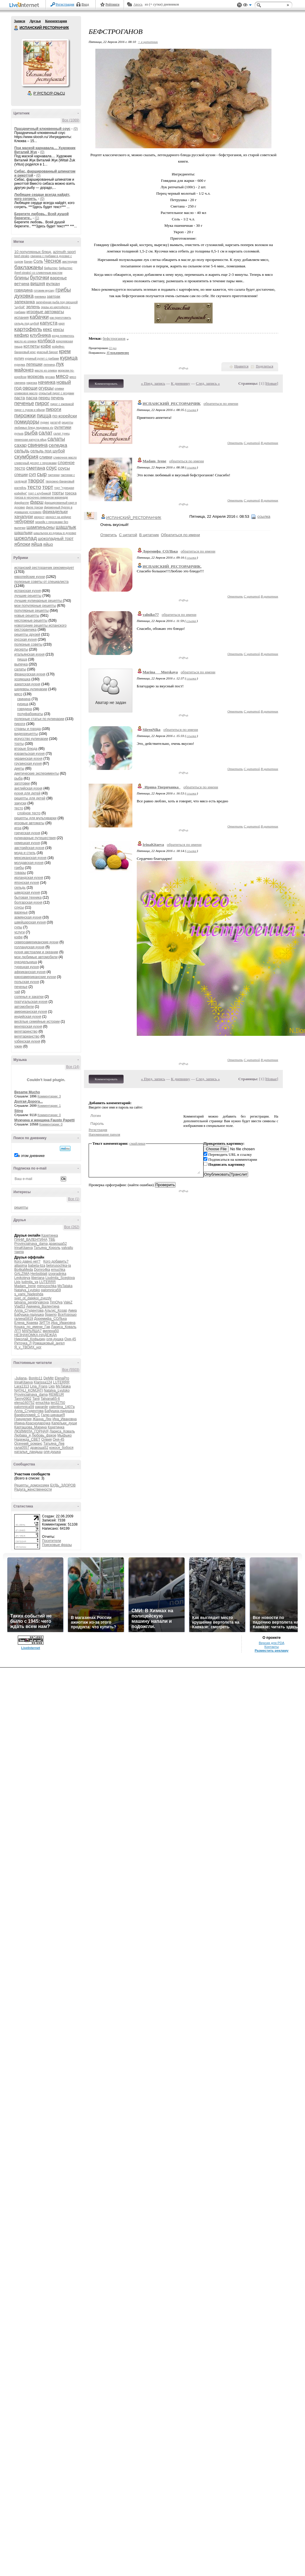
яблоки (22, 544)
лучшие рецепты (27, 596)
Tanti (36, 1399)
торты (58, 492)
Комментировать (106, 383)
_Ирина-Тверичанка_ (161, 787)
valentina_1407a (62, 1407)
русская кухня (25, 639)
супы (18, 927)
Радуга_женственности (33, 1489)
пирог (42, 403)
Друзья (35, 21)
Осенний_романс (28, 1444)
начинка (47, 382)
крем (65, 351)
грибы (63, 290)
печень (57, 397)
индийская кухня (27, 1017)
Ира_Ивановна (63, 1323)
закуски (20, 803)
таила (19, 1252)
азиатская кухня (27, 684)
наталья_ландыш (28, 1452)
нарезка (31, 382)
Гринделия (22, 1419)
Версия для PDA (272, 1643)
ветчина (21, 283)
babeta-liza (36, 1265)
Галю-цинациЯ (53, 1415)
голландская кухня (29, 947)
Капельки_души (64, 1423)
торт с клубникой (39, 493)
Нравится (241, 366)
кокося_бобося (61, 1448)
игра (17, 828)
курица (69, 358)
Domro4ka (42, 1270)
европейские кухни (29, 577)
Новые (271, 383)
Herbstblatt (38, 1274)
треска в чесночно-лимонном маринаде (41, 497)
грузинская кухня (28, 763)
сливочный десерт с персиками (35, 463)
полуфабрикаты (30, 714)
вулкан (53, 283)
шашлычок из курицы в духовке (55, 533)
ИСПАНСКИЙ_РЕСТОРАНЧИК (172, 403)
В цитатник (269, 443)
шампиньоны (41, 527)
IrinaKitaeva (23, 1248)
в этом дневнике (31, 1156)
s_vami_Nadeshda (28, 1294)
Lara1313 (21, 1386)
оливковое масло (26, 393)
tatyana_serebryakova (31, 1302)
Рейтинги (113, 4)
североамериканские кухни (36, 942)
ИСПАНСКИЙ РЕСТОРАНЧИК (16, 28)
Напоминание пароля (104, 1134)
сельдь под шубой (47, 451)
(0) (75, 129)
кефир (21, 335)
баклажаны (28, 267)
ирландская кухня (28, 878)
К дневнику (180, 383)
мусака (50, 377)
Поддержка (239, 5)
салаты (56, 439)
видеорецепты (26, 734)
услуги (19, 932)
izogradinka (57, 1274)
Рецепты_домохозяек (31, 1485)
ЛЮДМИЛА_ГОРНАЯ (31, 1431)
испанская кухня (27, 591)
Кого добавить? (56, 1261)
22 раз (113, 348)
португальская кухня (31, 1002)
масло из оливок (46, 370)
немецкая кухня (27, 843)
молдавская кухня (28, 863)
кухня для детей (27, 793)
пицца (44, 416)
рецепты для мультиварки (35, 818)
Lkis (17, 1282)
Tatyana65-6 (50, 1399)
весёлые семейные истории (37, 1021)
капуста (48, 323)
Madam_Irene (25, 1286)
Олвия (46, 1439)
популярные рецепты (31, 611)
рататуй (55, 422)
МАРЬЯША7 (32, 1331)
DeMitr (48, 1378)
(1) (37, 218)
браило (51, 1315)
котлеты (31, 346)
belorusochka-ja (58, 1265)
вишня (37, 283)
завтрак (53, 296)
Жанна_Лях (42, 1419)
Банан (28, 261)
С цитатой (252, 443)
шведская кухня (27, 892)
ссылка (191, 410)
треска (70, 493)
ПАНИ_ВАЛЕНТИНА (31, 1240)
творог (36, 480)
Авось (137, 4)
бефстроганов (114, 338)
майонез (24, 370)
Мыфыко (64, 1435)
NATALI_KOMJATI (28, 1390)
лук (60, 364)
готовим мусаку (44, 290)
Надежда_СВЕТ (27, 1439)
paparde (41, 1407)
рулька (18, 433)
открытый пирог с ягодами (56, 393)
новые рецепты (26, 616)
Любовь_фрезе (44, 1435)
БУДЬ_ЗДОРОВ (63, 1485)
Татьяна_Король (47, 1248)
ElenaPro (62, 1378)
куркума (19, 364)
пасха (32, 397)
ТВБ (51, 1240)
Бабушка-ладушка (29, 1315)
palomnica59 (51, 1290)
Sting (18, 1111)
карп (62, 323)
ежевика (40, 296)
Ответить (235, 443)
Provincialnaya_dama (31, 1244)
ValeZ (68, 1302)
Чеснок (52, 261)
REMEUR (56, 1394)
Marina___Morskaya (160, 672)
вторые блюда (25, 749)
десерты (21, 649)
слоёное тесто (29, 813)
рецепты (21, 1207)
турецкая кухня (26, 967)
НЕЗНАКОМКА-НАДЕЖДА (35, 1335)
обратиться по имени (221, 403)
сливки (45, 457)
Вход (85, 4)
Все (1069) (70, 120)
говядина (23, 289)
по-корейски (64, 415)
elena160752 (24, 1403)
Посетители (51, 1541)
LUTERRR (47, 1282)
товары (20, 873)
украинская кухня (28, 759)
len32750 (58, 1403)
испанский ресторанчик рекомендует (44, 568)
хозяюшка (22, 679)
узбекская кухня (27, 1041)
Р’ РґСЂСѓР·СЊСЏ (49, 93)
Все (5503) (70, 1370)
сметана (35, 468)
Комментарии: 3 (49, 1096)
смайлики (137, 1143)
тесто (34, 487)
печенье (24, 403)
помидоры (26, 422)
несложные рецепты (31, 620)
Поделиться (264, 366)
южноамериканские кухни (35, 977)
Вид (247, 6)
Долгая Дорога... (28, 1101)
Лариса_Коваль (63, 1327)
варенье (58, 277)
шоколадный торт (56, 538)
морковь (35, 376)
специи (21, 474)
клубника (40, 335)
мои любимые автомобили (35, 957)
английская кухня (28, 788)
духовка (24, 296)
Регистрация (65, 4)
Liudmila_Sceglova (60, 1278)
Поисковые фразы (57, 1545)
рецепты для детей (29, 798)
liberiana (37, 1278)
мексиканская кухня (30, 858)
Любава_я (22, 1435)
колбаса (46, 340)
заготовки (22, 783)
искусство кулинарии (31, 739)
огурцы (46, 388)
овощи (29, 388)
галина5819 (23, 1319)
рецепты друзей (27, 634)
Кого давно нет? (27, 1261)
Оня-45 (70, 1339)
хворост (39, 517)
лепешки (34, 364)
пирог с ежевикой (62, 404)
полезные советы (28, 644)
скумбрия (26, 457)
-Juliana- (21, 1378)
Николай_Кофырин (29, 1339)
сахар (20, 445)
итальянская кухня (29, 654)
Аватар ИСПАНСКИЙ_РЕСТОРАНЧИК (45, 62)
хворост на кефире (58, 517)
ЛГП (17, 1331)
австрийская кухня (29, 848)
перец (44, 397)
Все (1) (73, 1199)
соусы (64, 468)
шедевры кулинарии (30, 689)
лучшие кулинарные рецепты (38, 601)
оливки (59, 388)
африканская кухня (29, 972)
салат (45, 433)
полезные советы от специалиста (41, 582)
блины (21, 277)
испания (21, 317)
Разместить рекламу (271, 1650)
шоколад (25, 538)
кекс (47, 329)
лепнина (49, 364)
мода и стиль (25, 853)
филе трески (34, 507)
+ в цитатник (148, 41)
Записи (19, 21)
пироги (53, 409)
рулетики (62, 427)
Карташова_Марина (30, 1427)
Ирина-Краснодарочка (32, 1423)
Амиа (72, 1310)
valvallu (67, 1248)
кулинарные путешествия (35, 838)
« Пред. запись (153, 383)
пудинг (44, 422)
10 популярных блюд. (33, 252)
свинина (38, 445)
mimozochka (46, 1286)
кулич (19, 358)
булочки (39, 277)
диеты (19, 768)
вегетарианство (26, 1036)
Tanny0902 (22, 1399)
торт (47, 487)
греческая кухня (27, 833)
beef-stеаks (21, 256)
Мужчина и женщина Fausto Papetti (44, 1120)
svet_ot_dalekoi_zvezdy (32, 1298)
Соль (38, 261)
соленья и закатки (29, 997)
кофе (46, 346)
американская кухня (30, 1012)
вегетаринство (26, 1031)
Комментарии (56, 21)
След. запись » (208, 383)
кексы (58, 329)
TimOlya (56, 1302)
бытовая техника (28, 897)
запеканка (24, 301)
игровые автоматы (45, 311)
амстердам (69, 261)
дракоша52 (58, 1244)
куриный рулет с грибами (42, 358)
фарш (37, 502)
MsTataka (64, 1286)
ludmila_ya (30, 1282)
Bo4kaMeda (23, 1270)
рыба (31, 433)
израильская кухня (29, 754)
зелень (33, 306)
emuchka (58, 1270)
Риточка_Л (22, 1343)
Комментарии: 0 (49, 1115)
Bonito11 (35, 1378)
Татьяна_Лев (53, 1444)
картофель (28, 329)
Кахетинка (49, 1235)
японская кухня (26, 883)
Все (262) (71, 1227)
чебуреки (24, 521)
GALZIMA (21, 1274)
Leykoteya (22, 1278)
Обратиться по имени (180, 535)
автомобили (24, 1007)
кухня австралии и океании (36, 952)
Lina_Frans (39, 1386)
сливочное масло (65, 457)
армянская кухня (27, 917)
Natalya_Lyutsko (27, 1290)
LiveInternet (25, 5)
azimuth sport (64, 252)
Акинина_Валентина (42, 1306)
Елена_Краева (26, 1323)
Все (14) (72, 1067)
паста (19, 397)
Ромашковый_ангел (49, 1343)
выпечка (21, 664)
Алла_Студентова (29, 1310)
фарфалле (21, 502)
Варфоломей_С (27, 1415)
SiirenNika (151, 729)
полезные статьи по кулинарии (39, 719)
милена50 (51, 1331)
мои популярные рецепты (35, 606)
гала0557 (21, 1448)
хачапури (23, 516)
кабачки (39, 317)
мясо (62, 376)
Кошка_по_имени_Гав (32, 1327)
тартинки (53, 475)
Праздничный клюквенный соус (42, 129)
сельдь (21, 450)
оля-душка (55, 1339)
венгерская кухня (28, 1026)
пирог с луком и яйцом (29, 410)
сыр (42, 474)
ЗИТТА (44, 1323)
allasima (20, 1265)
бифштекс (51, 268)
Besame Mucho (27, 1092)
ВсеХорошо (67, 1315)
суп (32, 474)
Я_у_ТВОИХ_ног (27, 1347)
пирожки (25, 415)
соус (51, 468)
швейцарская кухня (30, 922)
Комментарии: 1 (49, 1105)
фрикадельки (55, 511)
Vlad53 (19, 1306)
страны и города (27, 729)
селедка (58, 445)
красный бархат (47, 352)
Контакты (271, 1646)
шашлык (66, 527)
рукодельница (25, 962)
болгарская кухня (28, 902)
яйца (36, 544)
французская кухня (29, 674)
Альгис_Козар (56, 1310)
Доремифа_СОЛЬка (50, 1319)
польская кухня (26, 982)
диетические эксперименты (36, 773)
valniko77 (151, 614)
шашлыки (23, 532)
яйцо (48, 544)
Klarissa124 (43, 1382)
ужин (18, 1046)
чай (17, 992)
